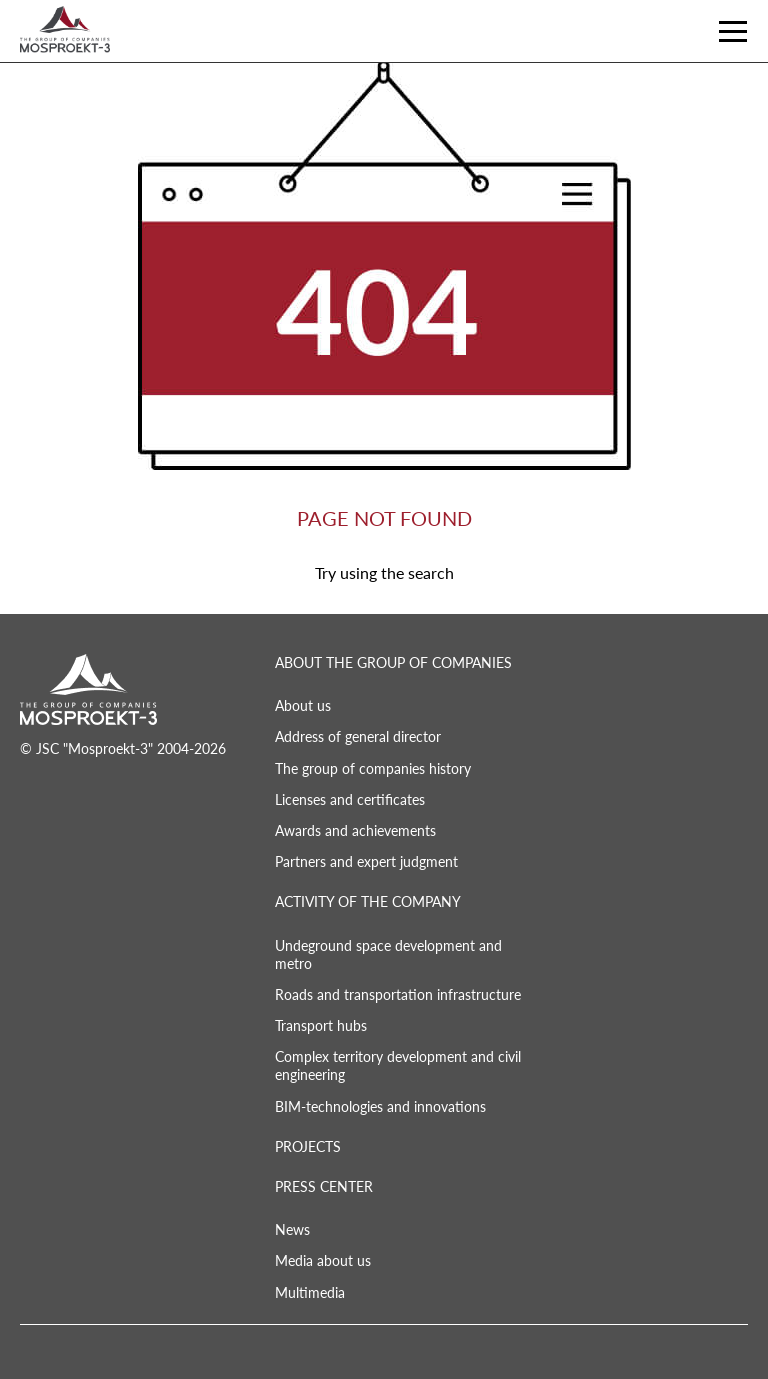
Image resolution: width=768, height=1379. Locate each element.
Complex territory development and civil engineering (398, 1065)
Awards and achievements (355, 830)
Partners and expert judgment (366, 861)
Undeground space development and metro (388, 954)
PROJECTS (308, 1146)
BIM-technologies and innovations (380, 1106)
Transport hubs (321, 1025)
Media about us (323, 1260)
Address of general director (358, 736)
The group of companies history (373, 768)
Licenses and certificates (350, 799)
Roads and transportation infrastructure (398, 994)
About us (303, 705)
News (292, 1229)
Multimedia (310, 1292)
